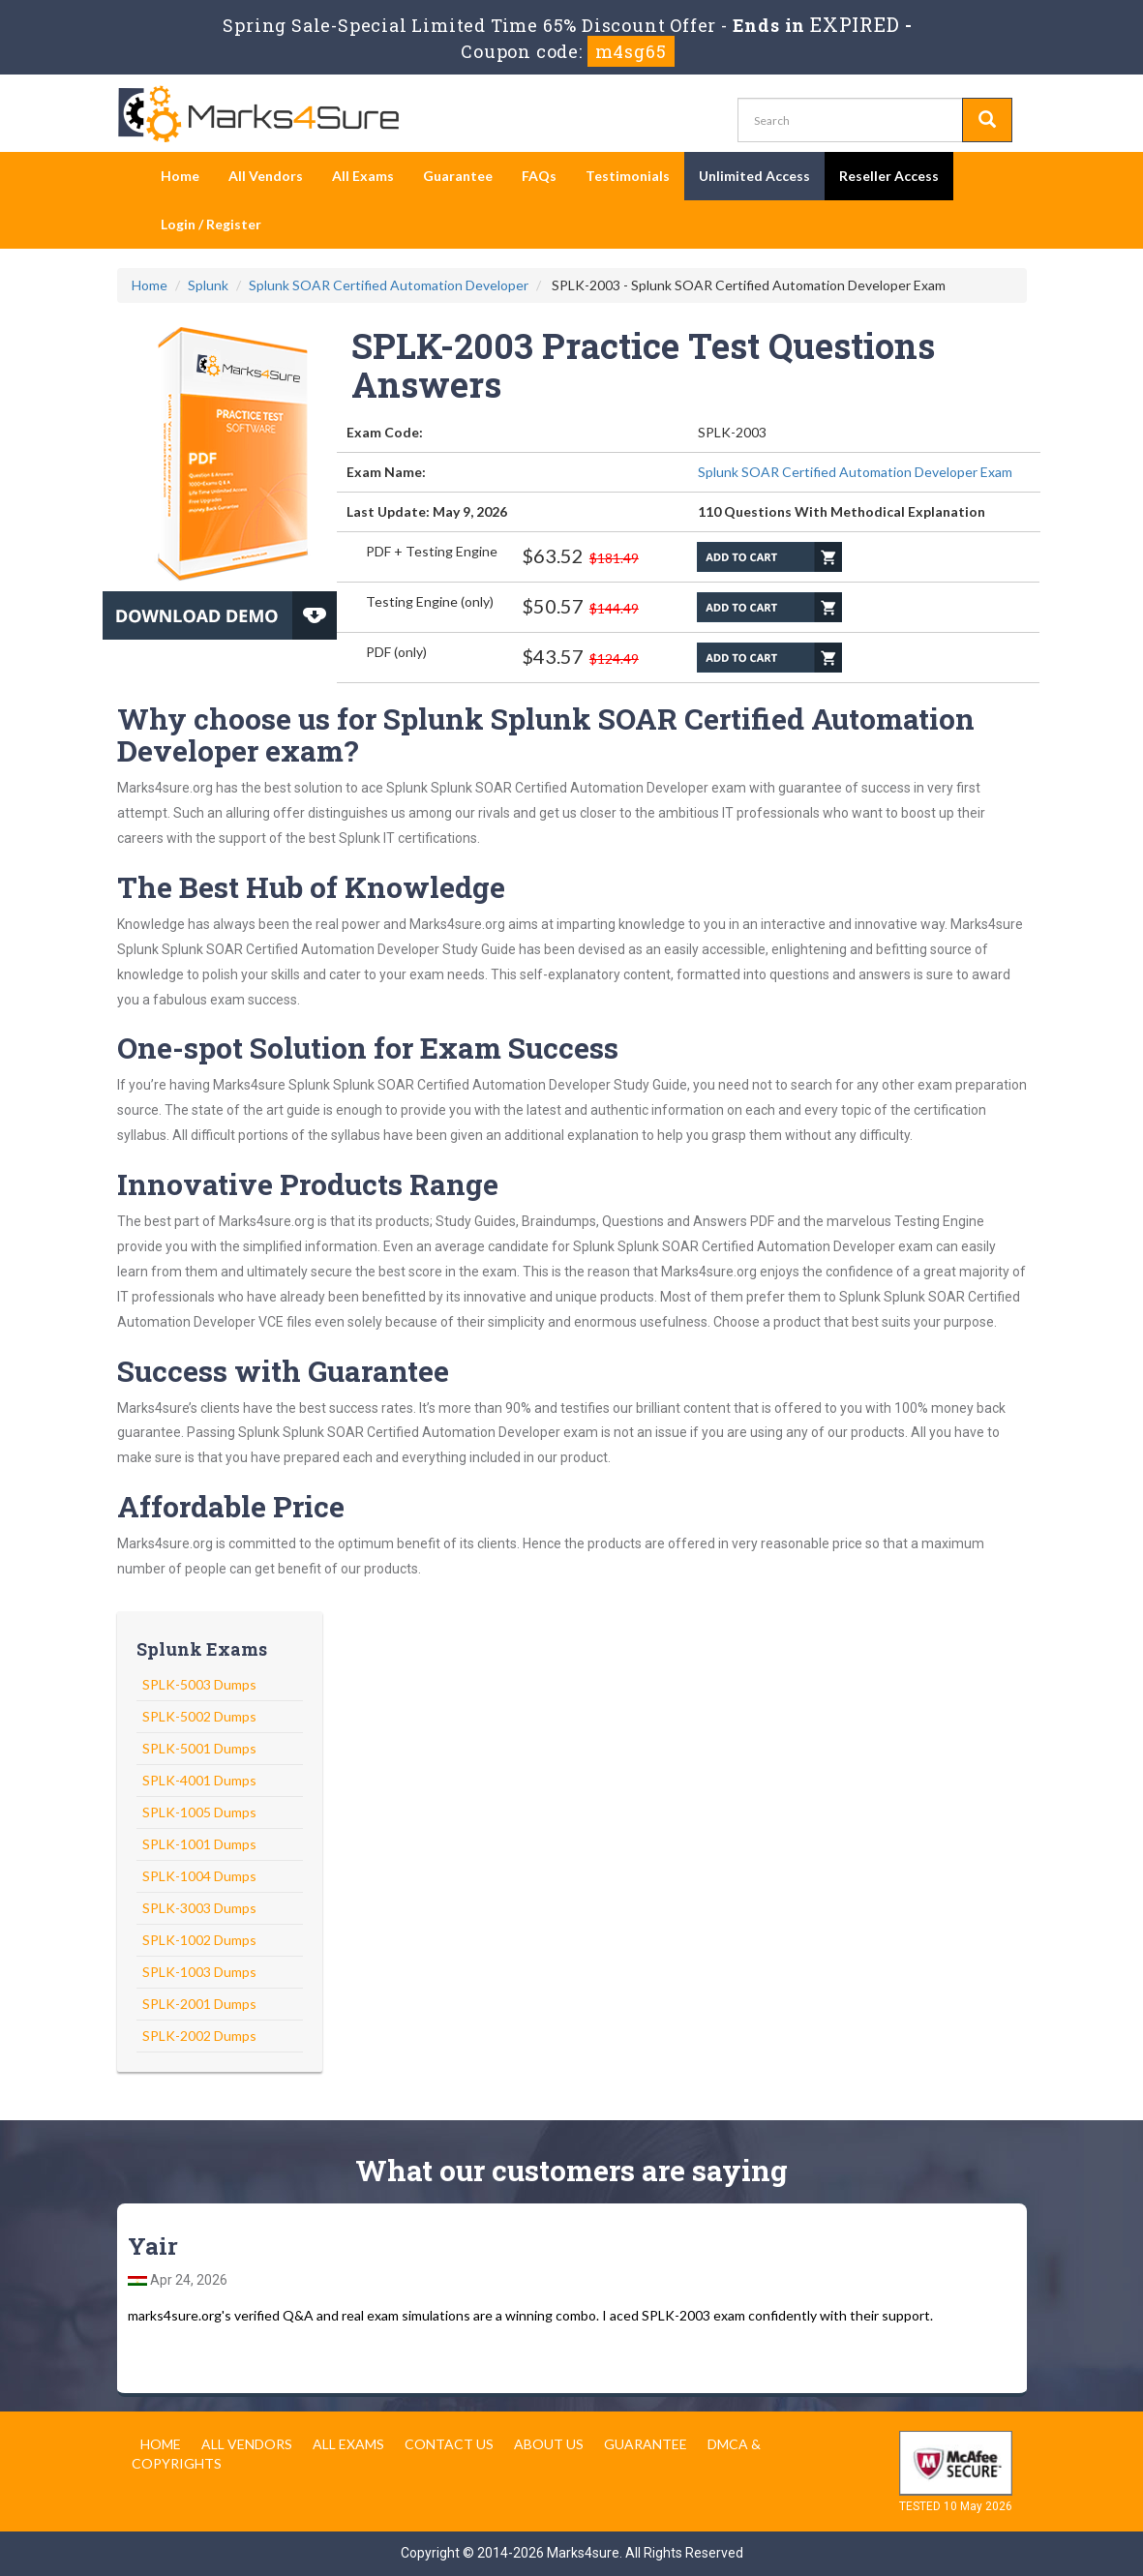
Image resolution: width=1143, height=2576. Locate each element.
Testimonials (628, 175)
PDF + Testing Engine (431, 551)
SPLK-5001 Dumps (199, 1748)
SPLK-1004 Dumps (199, 1876)
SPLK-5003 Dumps (199, 1684)
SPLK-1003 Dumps (199, 1971)
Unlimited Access (754, 175)
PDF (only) (396, 652)
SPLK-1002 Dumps (199, 1940)
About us (549, 2444)
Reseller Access (889, 175)
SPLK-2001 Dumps (199, 2003)
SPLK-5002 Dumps (199, 1716)
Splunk (208, 285)
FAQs (539, 175)
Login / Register (211, 224)
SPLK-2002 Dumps (199, 2035)
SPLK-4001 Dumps (199, 1780)
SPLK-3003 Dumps (199, 1908)
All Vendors (265, 175)
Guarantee (458, 175)
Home (180, 175)
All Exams (363, 175)
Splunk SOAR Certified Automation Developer (388, 285)
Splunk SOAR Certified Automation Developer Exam (855, 472)
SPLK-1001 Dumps (199, 1844)
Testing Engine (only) (430, 601)
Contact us (449, 2444)
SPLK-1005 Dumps (199, 1812)
